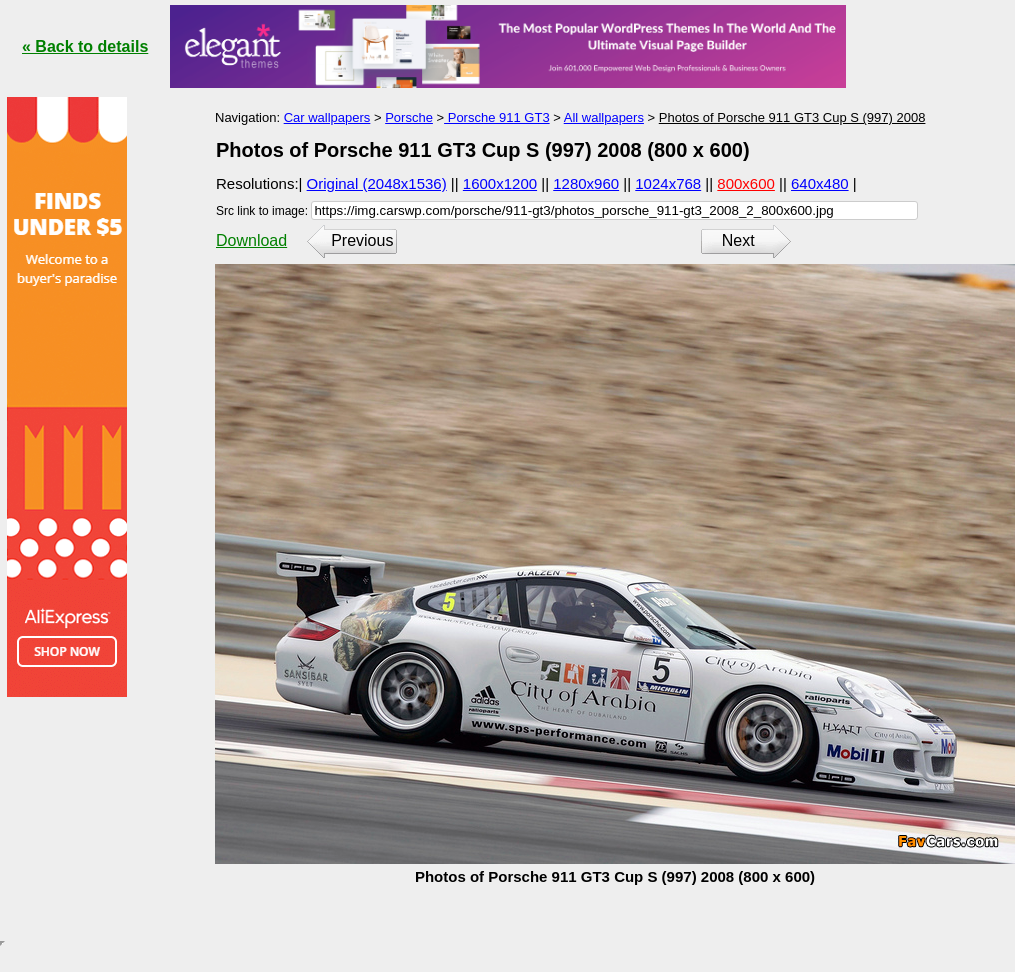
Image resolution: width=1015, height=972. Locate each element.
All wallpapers (604, 117)
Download (251, 240)
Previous (362, 240)
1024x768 (668, 183)
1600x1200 (500, 183)
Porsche (409, 117)
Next (738, 240)
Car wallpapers (327, 117)
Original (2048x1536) (377, 183)
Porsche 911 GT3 (497, 117)
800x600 (746, 183)
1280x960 (586, 183)
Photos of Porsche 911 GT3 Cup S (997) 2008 (792, 117)
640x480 (820, 183)
